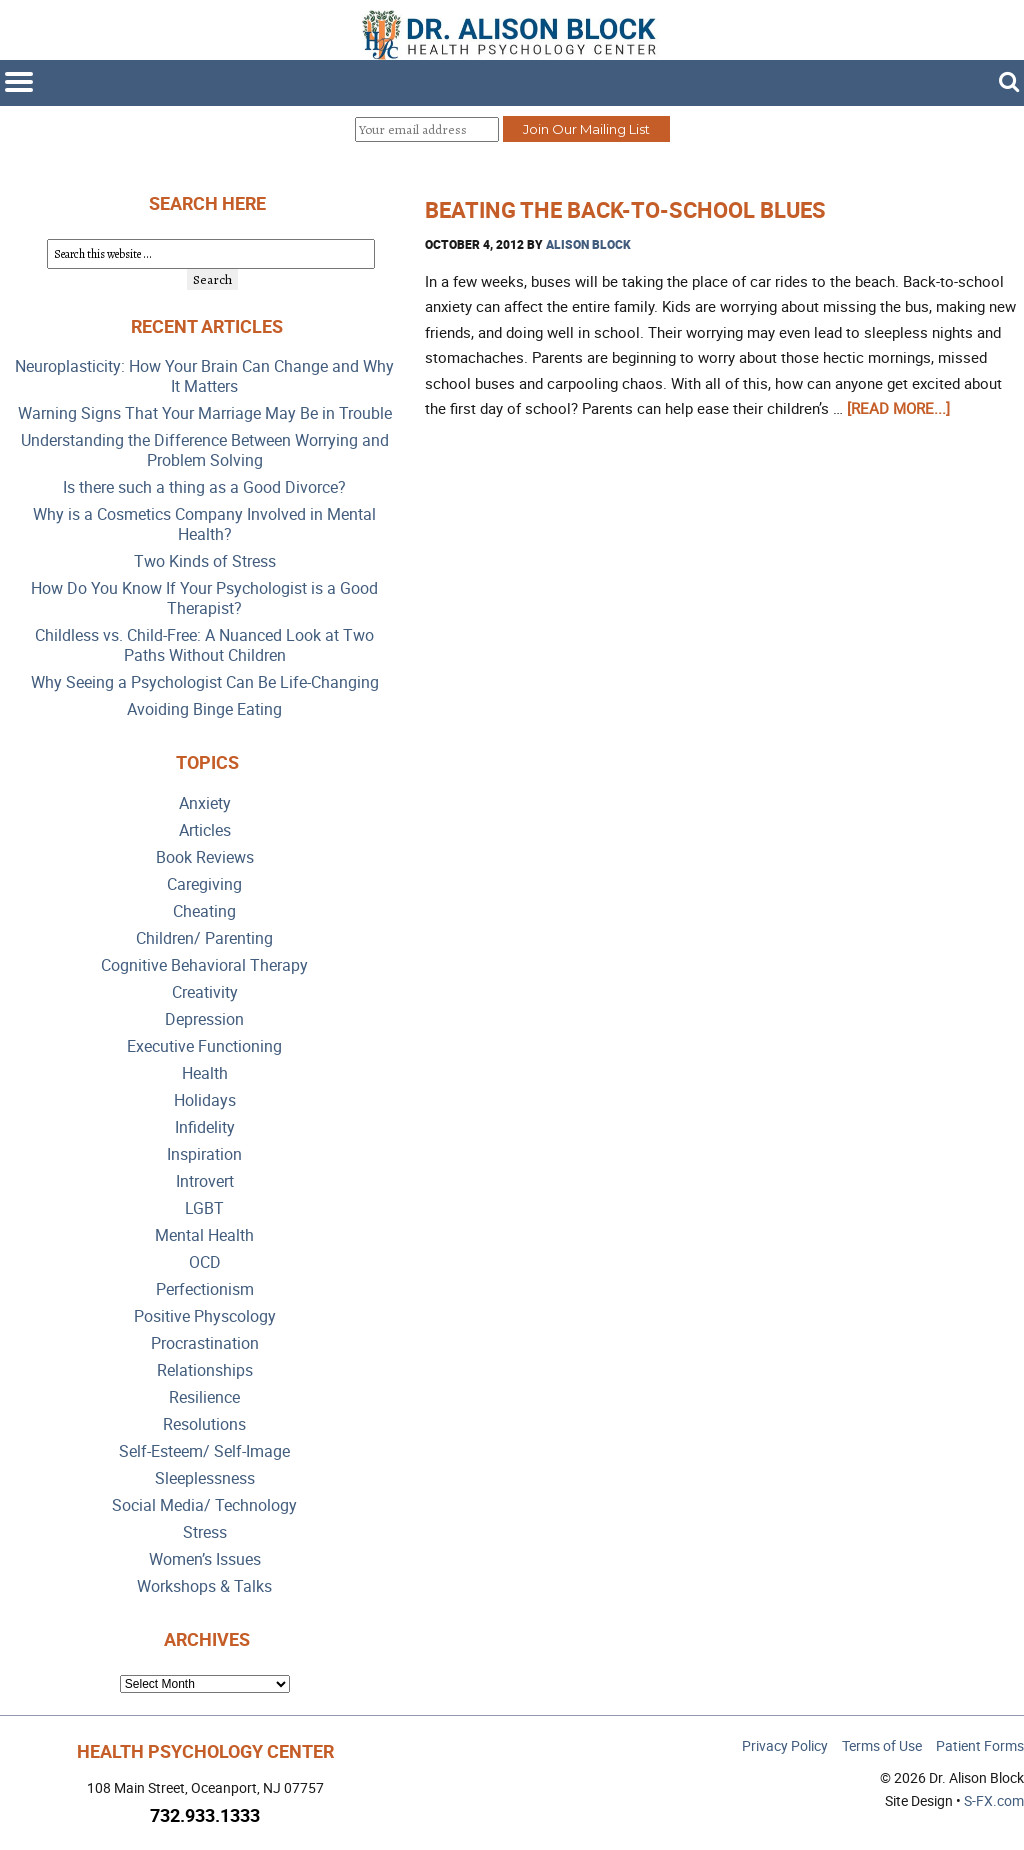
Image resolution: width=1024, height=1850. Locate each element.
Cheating (204, 911)
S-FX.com (994, 1800)
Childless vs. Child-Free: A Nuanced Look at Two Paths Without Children (204, 645)
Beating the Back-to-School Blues (625, 209)
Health (205, 1073)
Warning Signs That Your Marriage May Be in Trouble (205, 413)
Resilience (204, 1397)
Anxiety (205, 803)
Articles (205, 830)
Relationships (205, 1370)
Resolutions (204, 1424)
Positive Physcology (205, 1316)
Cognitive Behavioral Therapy (204, 965)
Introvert (205, 1181)
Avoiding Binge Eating (204, 709)
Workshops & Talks (204, 1586)
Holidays (205, 1100)
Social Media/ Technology (204, 1505)
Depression (204, 1019)
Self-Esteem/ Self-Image (204, 1451)
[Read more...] (898, 408)
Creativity (205, 992)
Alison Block (588, 244)
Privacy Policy (785, 1745)
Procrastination (205, 1343)
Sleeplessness (205, 1478)
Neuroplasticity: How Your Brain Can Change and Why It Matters (204, 376)
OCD (205, 1262)
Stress (205, 1532)
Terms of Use (882, 1745)
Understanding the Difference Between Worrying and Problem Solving (205, 450)
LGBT (204, 1208)
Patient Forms (980, 1745)
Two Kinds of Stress (205, 561)
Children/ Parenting (204, 938)
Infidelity (205, 1127)
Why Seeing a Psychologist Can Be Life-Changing (205, 682)
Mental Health (204, 1235)
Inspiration (204, 1154)
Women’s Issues (205, 1559)
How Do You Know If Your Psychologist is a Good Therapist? (204, 598)
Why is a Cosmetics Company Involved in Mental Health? (204, 524)
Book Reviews (205, 857)
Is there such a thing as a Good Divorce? (204, 487)
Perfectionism (205, 1289)
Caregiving (204, 884)
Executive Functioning (204, 1046)
